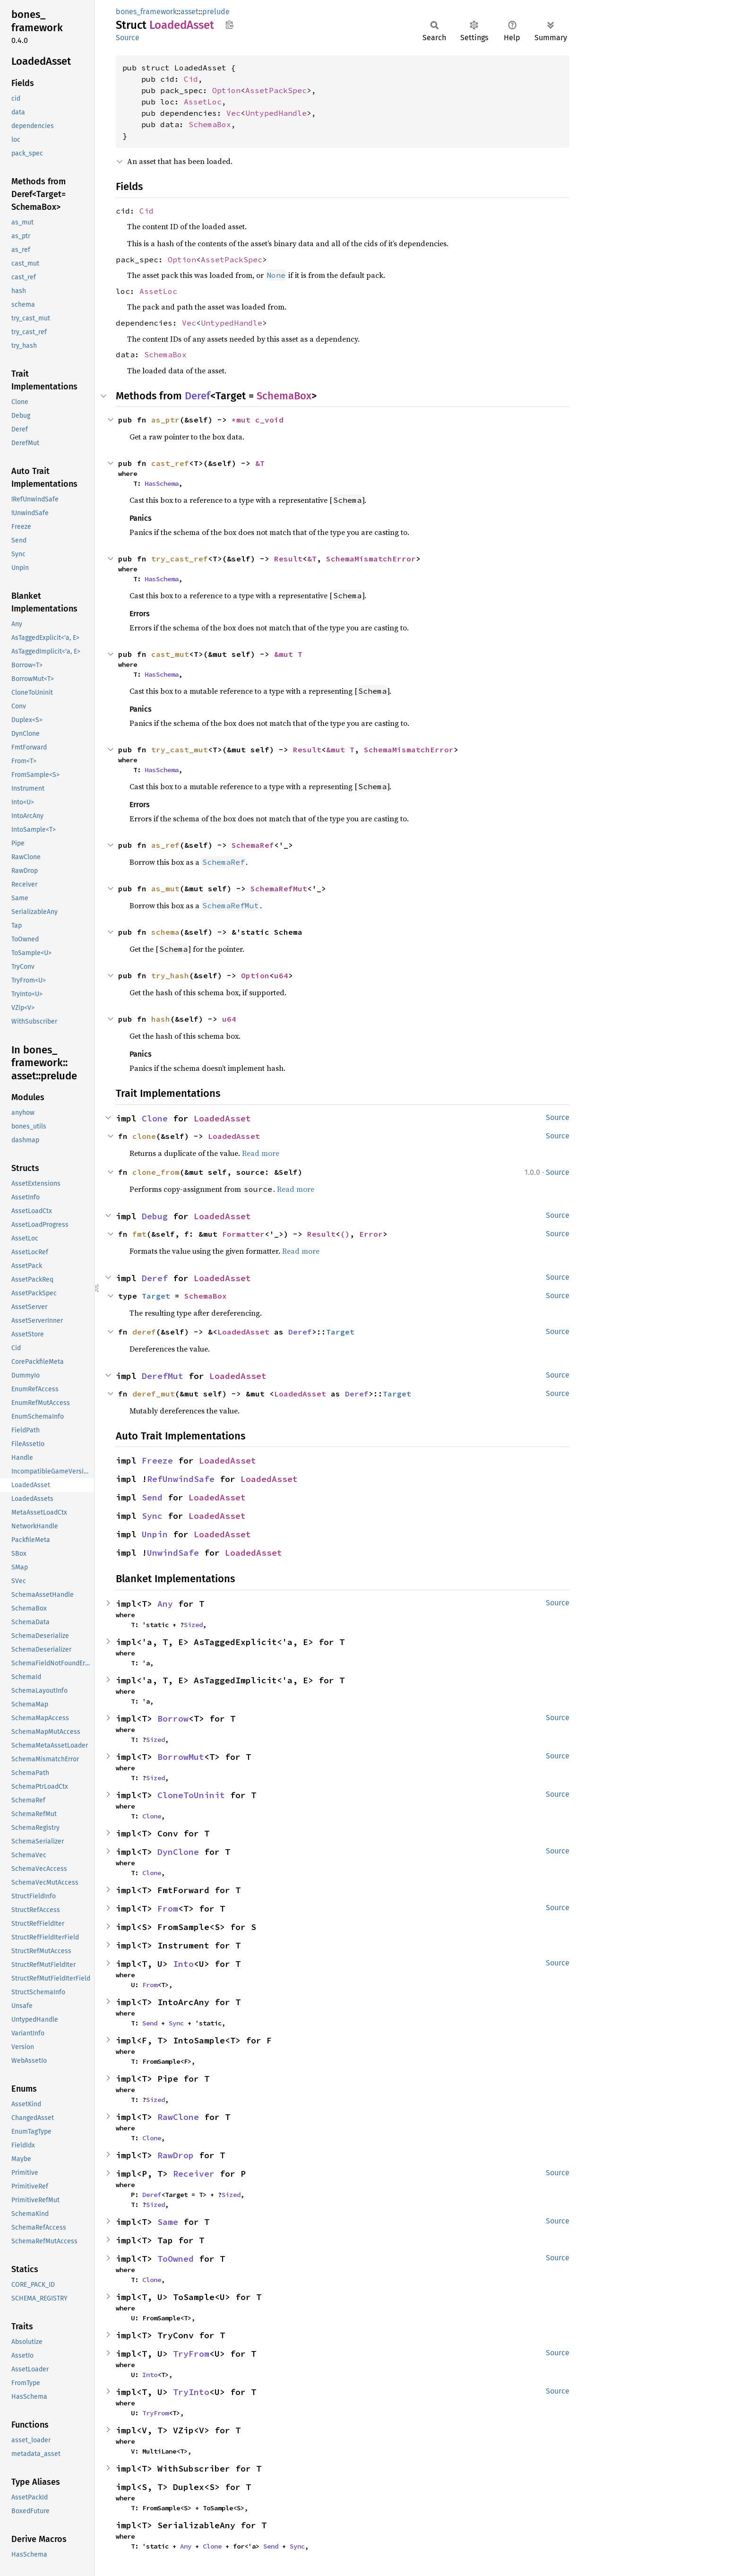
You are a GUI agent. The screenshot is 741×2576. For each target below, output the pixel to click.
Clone (155, 1118)
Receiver (194, 2173)
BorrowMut (180, 1756)
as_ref (165, 845)
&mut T (288, 654)
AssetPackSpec (276, 90)
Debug (155, 1216)
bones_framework (146, 11)
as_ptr (165, 419)
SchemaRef (253, 845)
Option (226, 90)
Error (371, 1234)
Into (183, 1963)
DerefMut (162, 1375)
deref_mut (153, 1393)
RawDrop (175, 2155)
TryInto (191, 2391)
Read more (260, 1153)
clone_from (156, 1172)
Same (167, 2221)
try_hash (170, 975)
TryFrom (191, 2353)
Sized (193, 1624)
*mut (243, 419)
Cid (191, 79)
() (345, 1234)
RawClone (178, 2116)
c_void (269, 419)
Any (165, 1603)
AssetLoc (203, 101)
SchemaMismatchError (371, 558)
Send (152, 1497)
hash (160, 1019)
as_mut (165, 888)
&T (260, 463)
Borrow (173, 1718)
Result (288, 558)
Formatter (243, 1234)
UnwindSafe (173, 1552)
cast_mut (170, 654)
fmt (139, 1234)
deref (144, 1331)
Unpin (155, 1534)
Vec (233, 113)
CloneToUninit (191, 1795)
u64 (281, 975)
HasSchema (162, 483)
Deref (197, 395)
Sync (152, 1515)
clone (144, 1136)
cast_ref (170, 463)
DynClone (178, 1851)
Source (127, 37)
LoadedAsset (222, 1118)
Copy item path (229, 25)
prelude (216, 11)
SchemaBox (210, 124)
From (167, 1908)
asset (189, 11)
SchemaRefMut (278, 888)
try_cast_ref (179, 558)
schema (165, 932)
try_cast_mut (179, 749)
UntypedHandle (276, 113)
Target (156, 1296)
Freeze (157, 1460)
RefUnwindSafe (181, 1478)
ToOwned (175, 2258)
